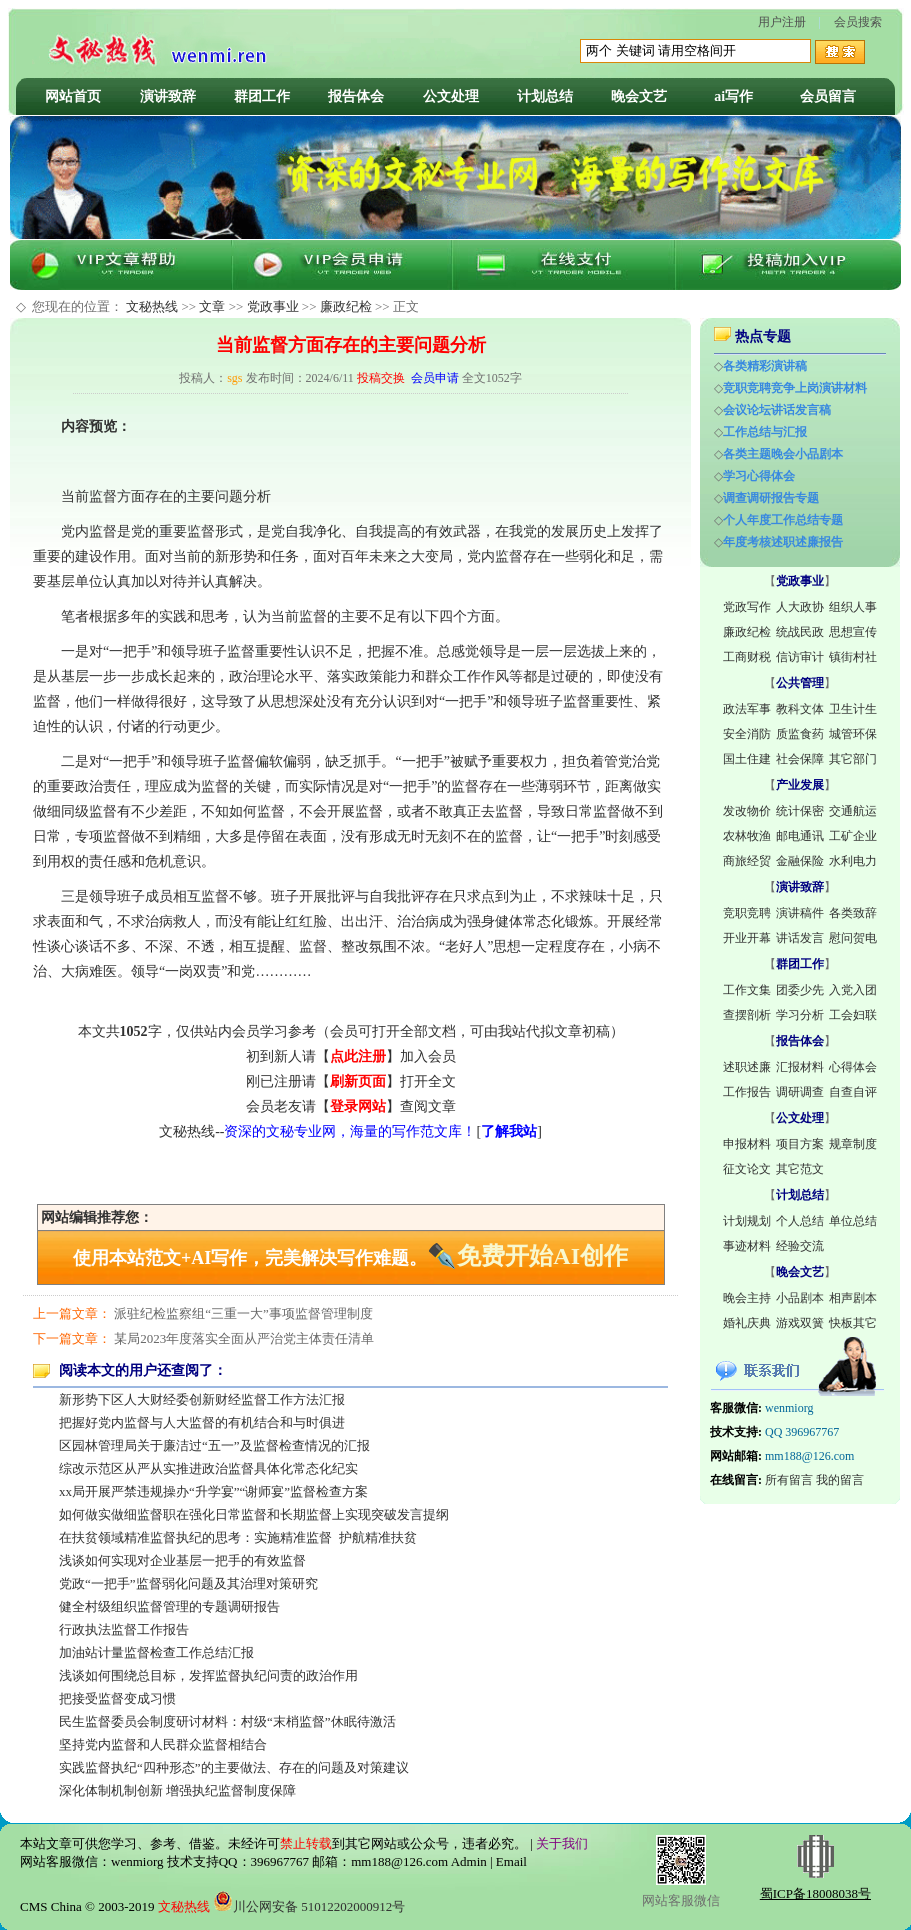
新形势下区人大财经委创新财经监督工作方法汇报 (202, 1399)
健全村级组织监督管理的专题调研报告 (169, 1606)
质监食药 (800, 734)
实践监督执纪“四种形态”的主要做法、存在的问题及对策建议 (234, 1767)
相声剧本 (853, 1298)
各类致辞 (853, 913)
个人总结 (800, 1221)
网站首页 (73, 96)
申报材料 (747, 1144)
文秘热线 (152, 306)
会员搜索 (858, 22)
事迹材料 (747, 1246)
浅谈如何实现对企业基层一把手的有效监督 (182, 1560)
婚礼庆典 (747, 1323)
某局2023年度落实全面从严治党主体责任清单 (244, 1338)
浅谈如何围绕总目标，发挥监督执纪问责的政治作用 (208, 1675)
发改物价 (747, 811)
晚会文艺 (639, 96)
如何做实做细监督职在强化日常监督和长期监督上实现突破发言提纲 (254, 1514)
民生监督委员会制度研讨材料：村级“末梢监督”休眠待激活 (227, 1721)
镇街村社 (853, 657)
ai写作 (733, 96)
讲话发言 (800, 938)
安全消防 (747, 734)
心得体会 (853, 1067)
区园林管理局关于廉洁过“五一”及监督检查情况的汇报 (214, 1445)
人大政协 (800, 607)
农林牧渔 (747, 836)
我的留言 (840, 1480)
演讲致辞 (168, 96)
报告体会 (356, 96)
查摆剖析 (747, 1015)
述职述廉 (747, 1067)
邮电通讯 (800, 836)
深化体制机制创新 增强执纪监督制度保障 (177, 1790)
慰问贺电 (853, 938)
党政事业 (273, 306)
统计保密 (800, 811)
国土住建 (747, 759)
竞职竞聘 (747, 913)
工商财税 (747, 657)
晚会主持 (747, 1298)
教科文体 (800, 709)
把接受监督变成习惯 (117, 1698)
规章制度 (853, 1144)
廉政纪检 (346, 306)
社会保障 (800, 759)
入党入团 (853, 990)
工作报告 (747, 1092)
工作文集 (747, 990)
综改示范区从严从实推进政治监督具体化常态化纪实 (208, 1468)
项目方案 (800, 1144)
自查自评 (853, 1092)
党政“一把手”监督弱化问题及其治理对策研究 (188, 1583)
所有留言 (789, 1480)
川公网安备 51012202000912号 (309, 1906)
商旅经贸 (747, 861)
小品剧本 (800, 1298)
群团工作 (262, 96)
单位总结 (853, 1221)
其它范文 (800, 1169)
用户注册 (782, 22)
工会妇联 (853, 1015)
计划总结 (545, 96)
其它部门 (853, 759)
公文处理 (451, 96)
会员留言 (828, 96)
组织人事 (853, 607)
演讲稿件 (800, 913)
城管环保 (853, 734)
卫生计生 (853, 709)
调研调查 (800, 1092)
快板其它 (853, 1323)
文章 (212, 306)
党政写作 (747, 607)
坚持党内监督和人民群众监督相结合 (163, 1744)
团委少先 (800, 990)
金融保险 (800, 861)
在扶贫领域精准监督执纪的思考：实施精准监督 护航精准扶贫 (238, 1537)
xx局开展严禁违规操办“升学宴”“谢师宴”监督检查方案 (213, 1491)
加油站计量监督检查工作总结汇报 (156, 1652)
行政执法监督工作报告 (124, 1629)
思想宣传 (853, 632)
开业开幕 (747, 938)
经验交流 (800, 1246)
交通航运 (853, 811)
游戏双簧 (800, 1323)
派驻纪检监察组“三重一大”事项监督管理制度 (243, 1313)
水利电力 (853, 861)
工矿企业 (853, 836)
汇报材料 (800, 1067)
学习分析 (800, 1015)
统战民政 (800, 632)
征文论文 (747, 1169)
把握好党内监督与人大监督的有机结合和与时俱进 (202, 1422)
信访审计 (800, 657)
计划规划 (747, 1221)
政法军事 (747, 709)
